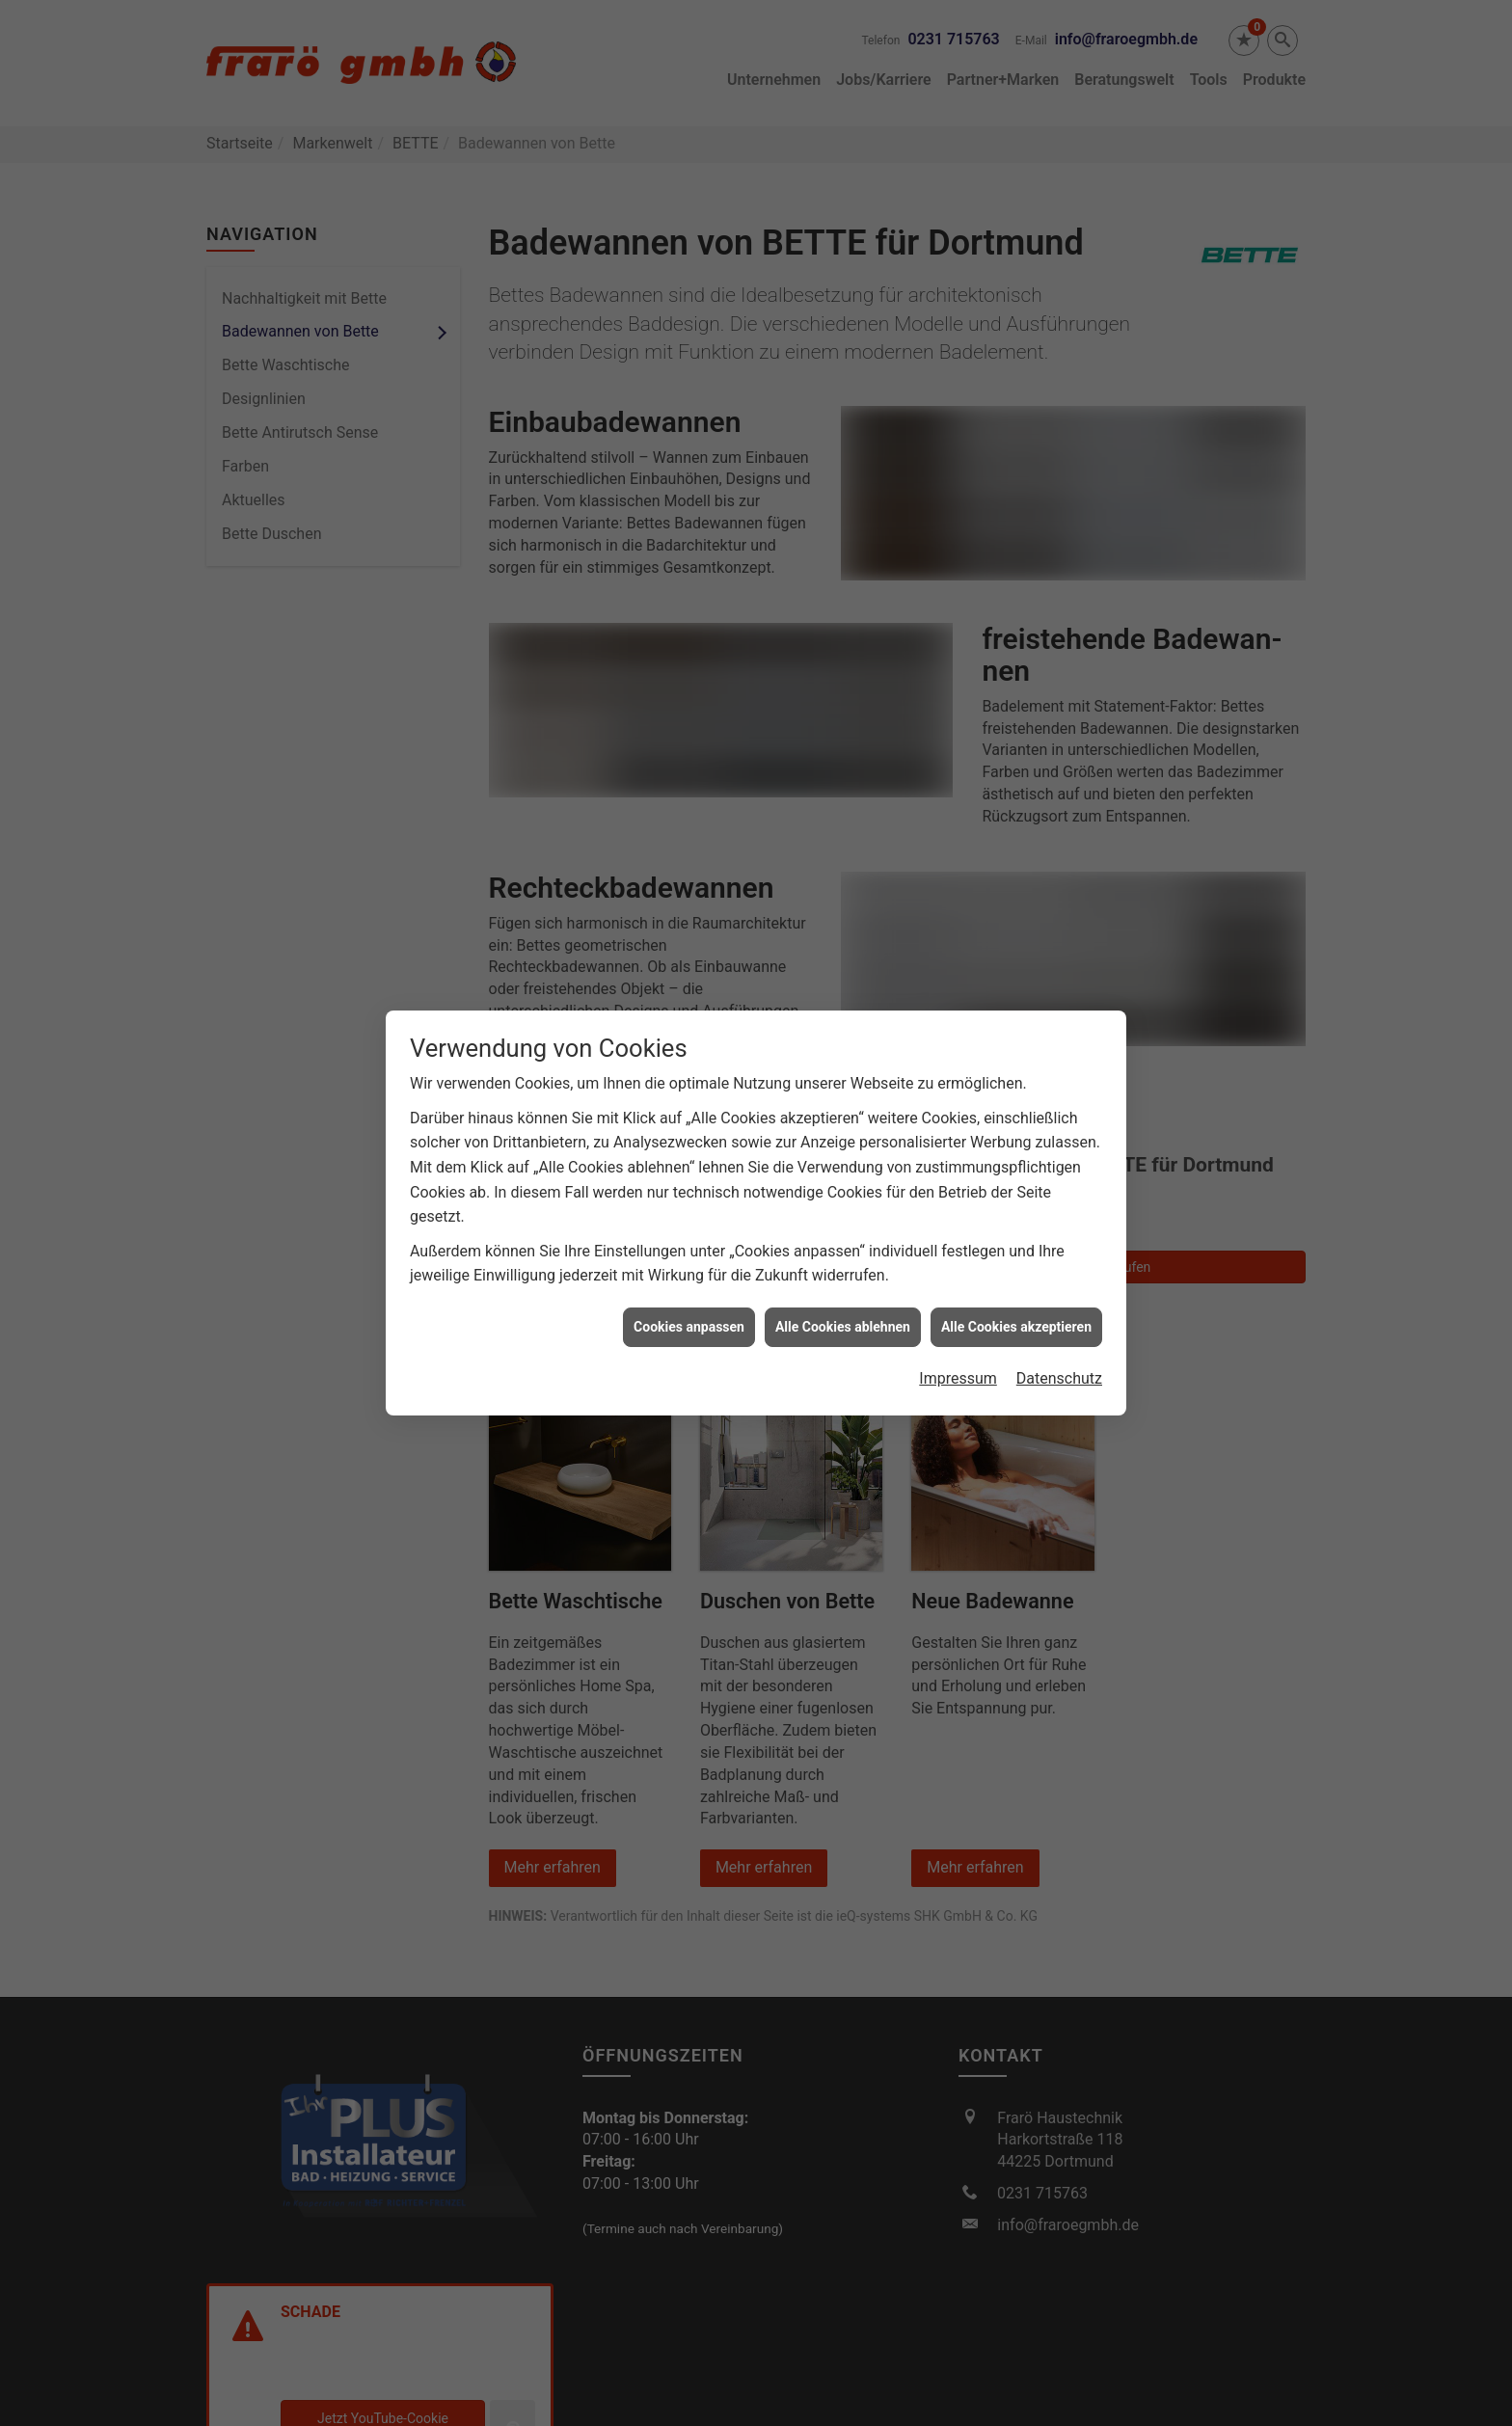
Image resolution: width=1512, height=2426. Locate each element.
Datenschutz (1059, 1241)
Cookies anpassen (689, 1189)
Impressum (958, 1241)
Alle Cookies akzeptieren (1016, 1189)
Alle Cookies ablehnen (842, 1189)
